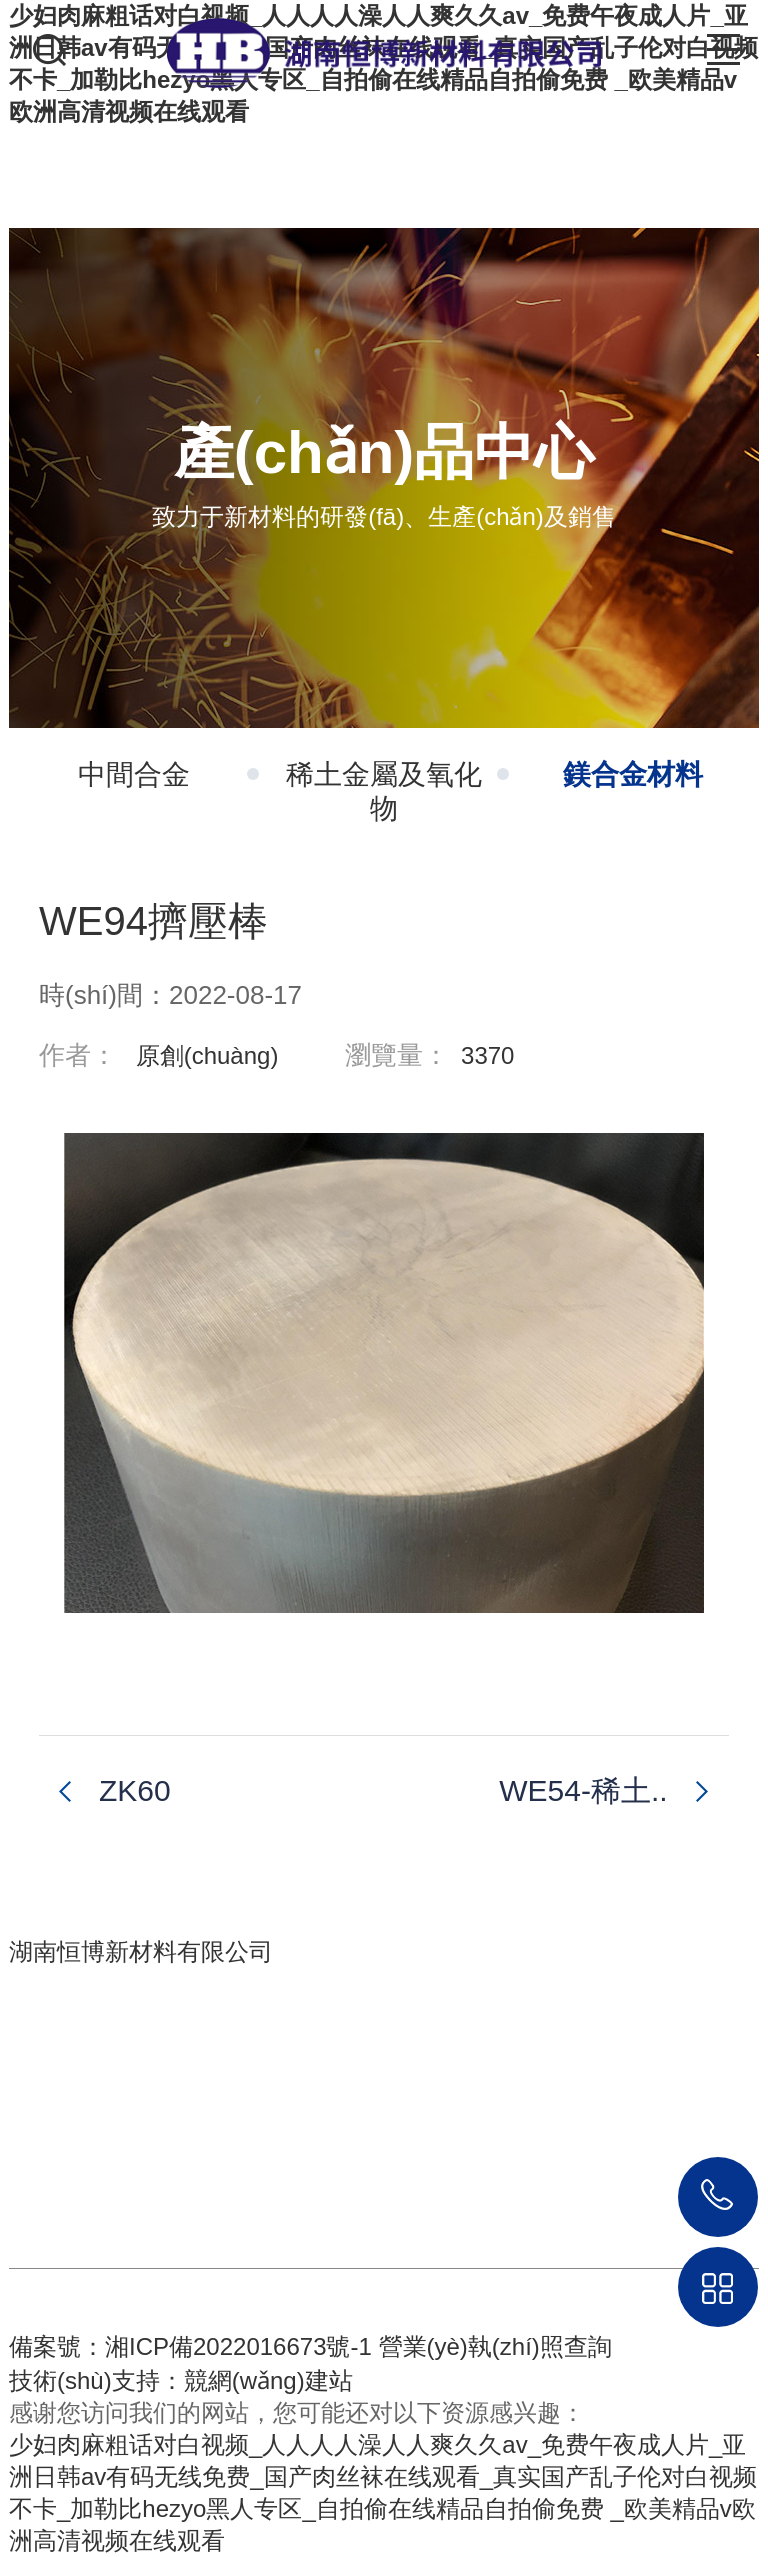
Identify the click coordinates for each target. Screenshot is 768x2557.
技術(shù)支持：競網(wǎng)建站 (181, 2380)
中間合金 (168, 774)
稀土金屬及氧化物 (397, 791)
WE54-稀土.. (583, 1790)
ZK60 (135, 1790)
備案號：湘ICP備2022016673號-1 (190, 2346)
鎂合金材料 (633, 774)
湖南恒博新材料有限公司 (141, 1951)
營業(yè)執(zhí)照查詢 (495, 2346)
